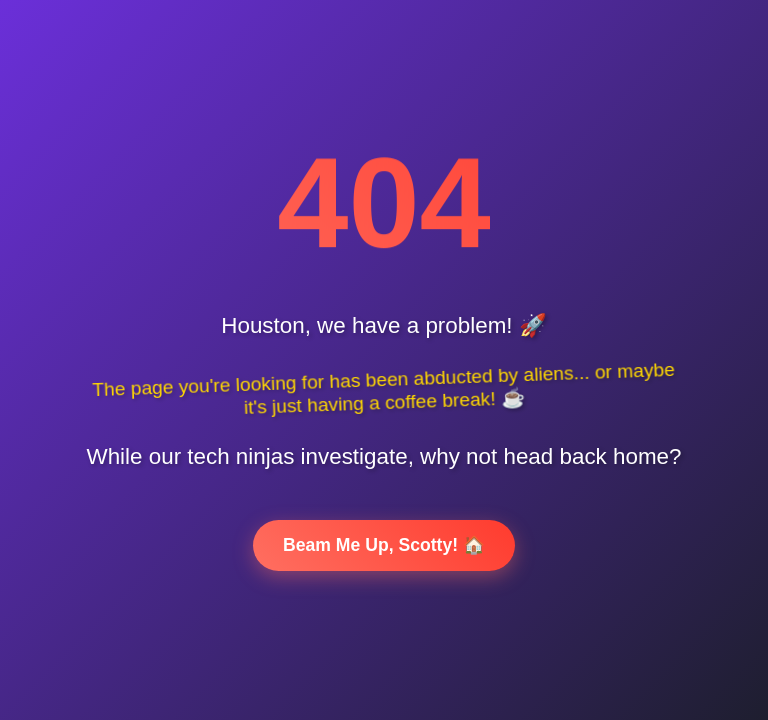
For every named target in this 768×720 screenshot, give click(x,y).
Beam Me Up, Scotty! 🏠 (384, 545)
